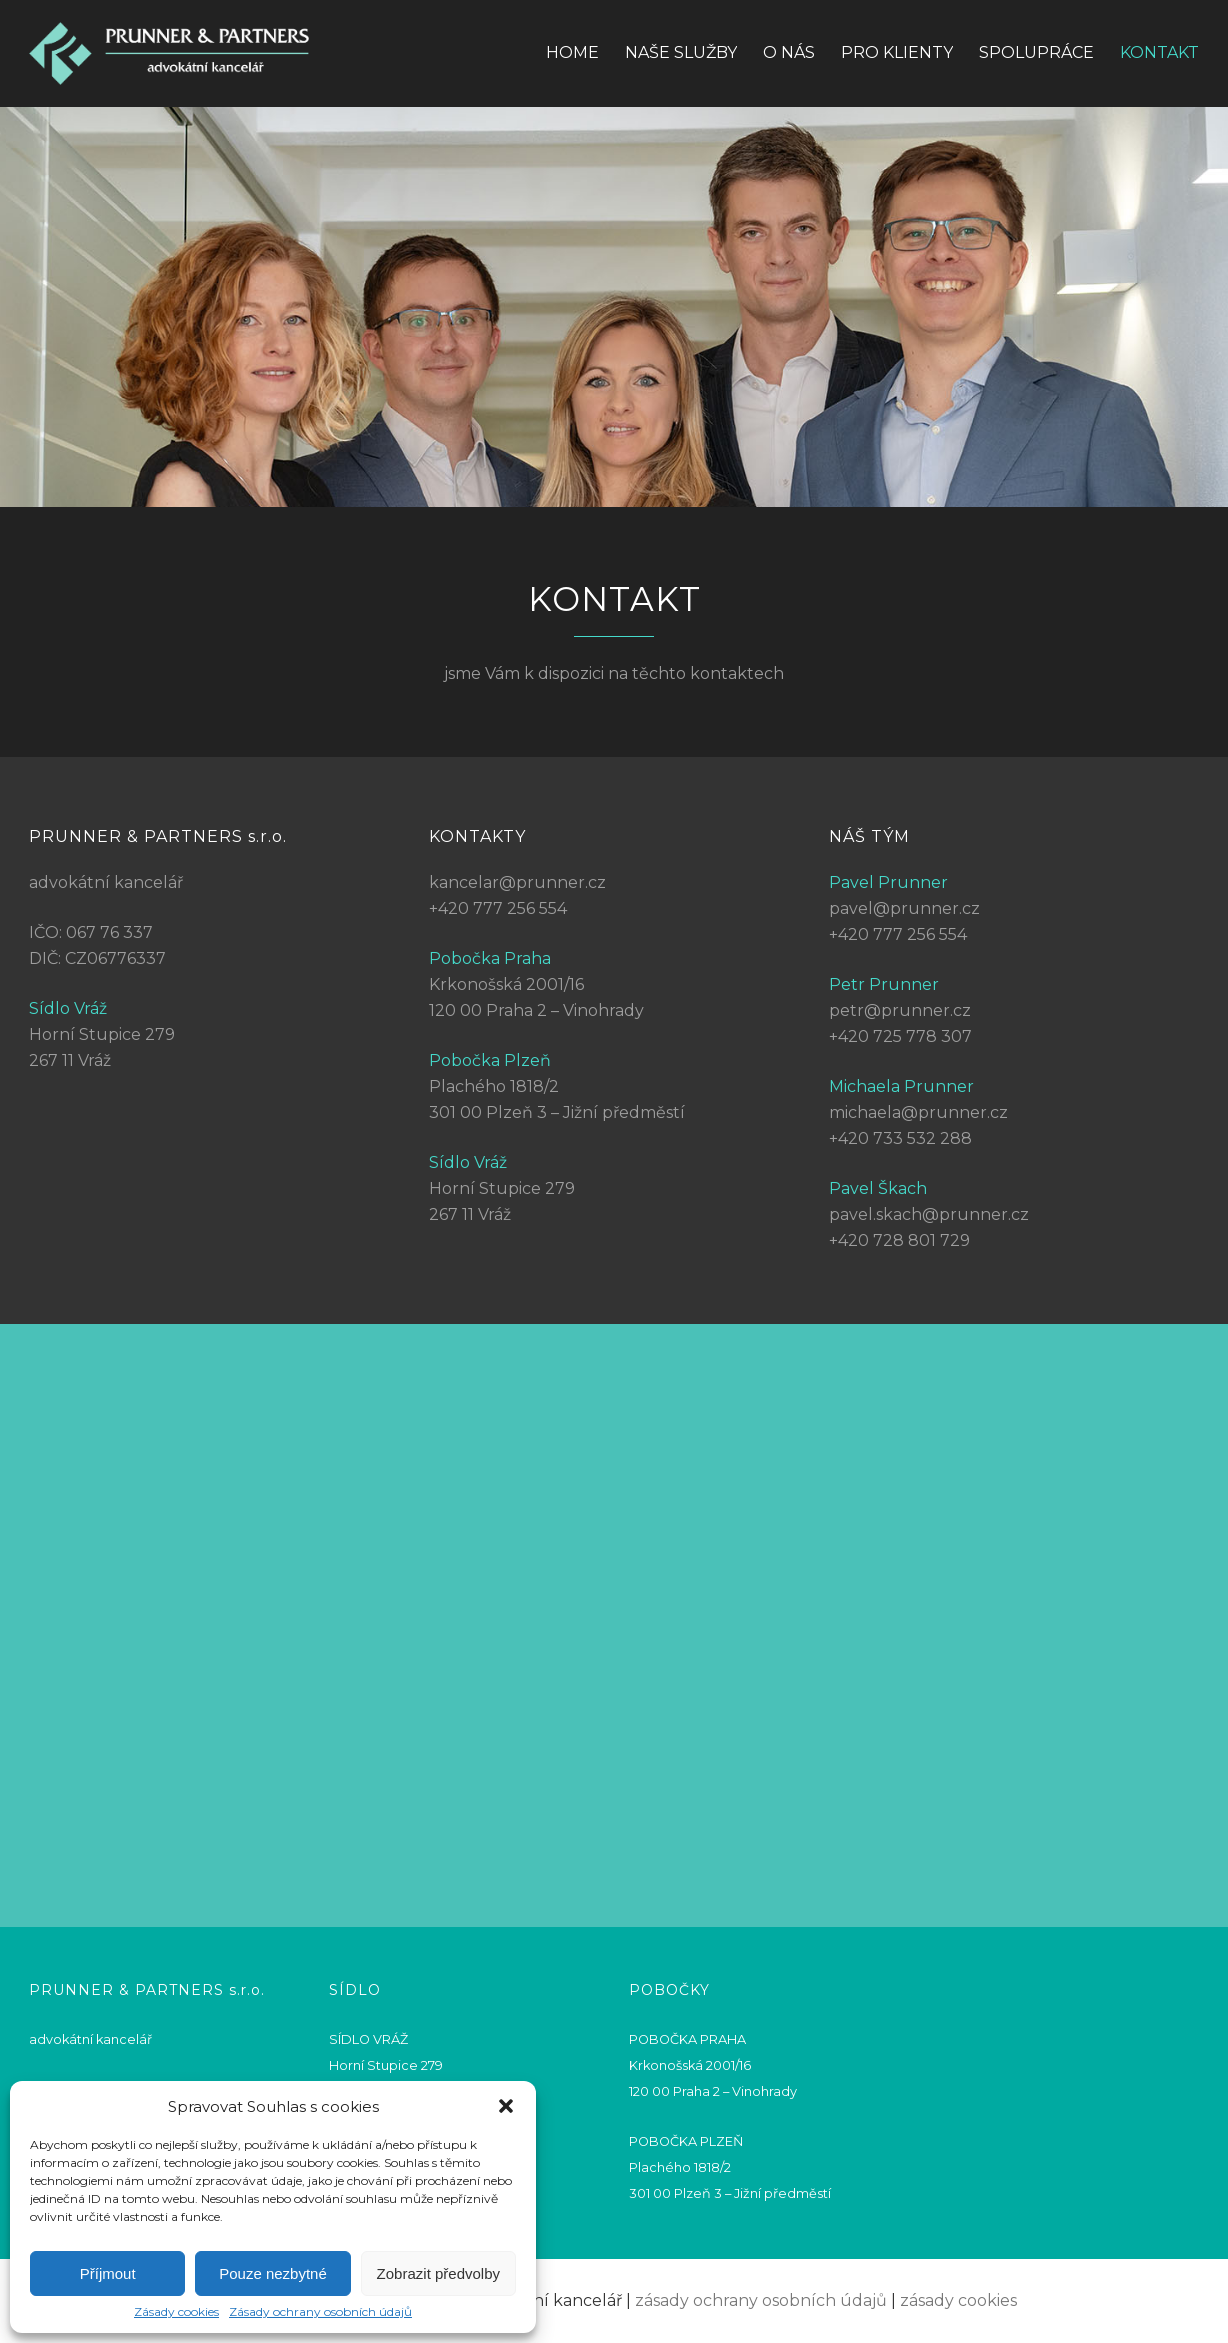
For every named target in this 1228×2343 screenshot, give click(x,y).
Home (572, 52)
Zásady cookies (176, 2312)
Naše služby (681, 52)
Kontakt (1159, 52)
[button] (506, 2106)
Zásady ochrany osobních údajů (320, 2312)
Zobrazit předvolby (438, 2273)
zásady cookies (958, 2300)
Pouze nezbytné (273, 2273)
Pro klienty (897, 52)
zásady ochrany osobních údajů (761, 2300)
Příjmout (108, 2273)
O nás (789, 52)
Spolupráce (1036, 52)
